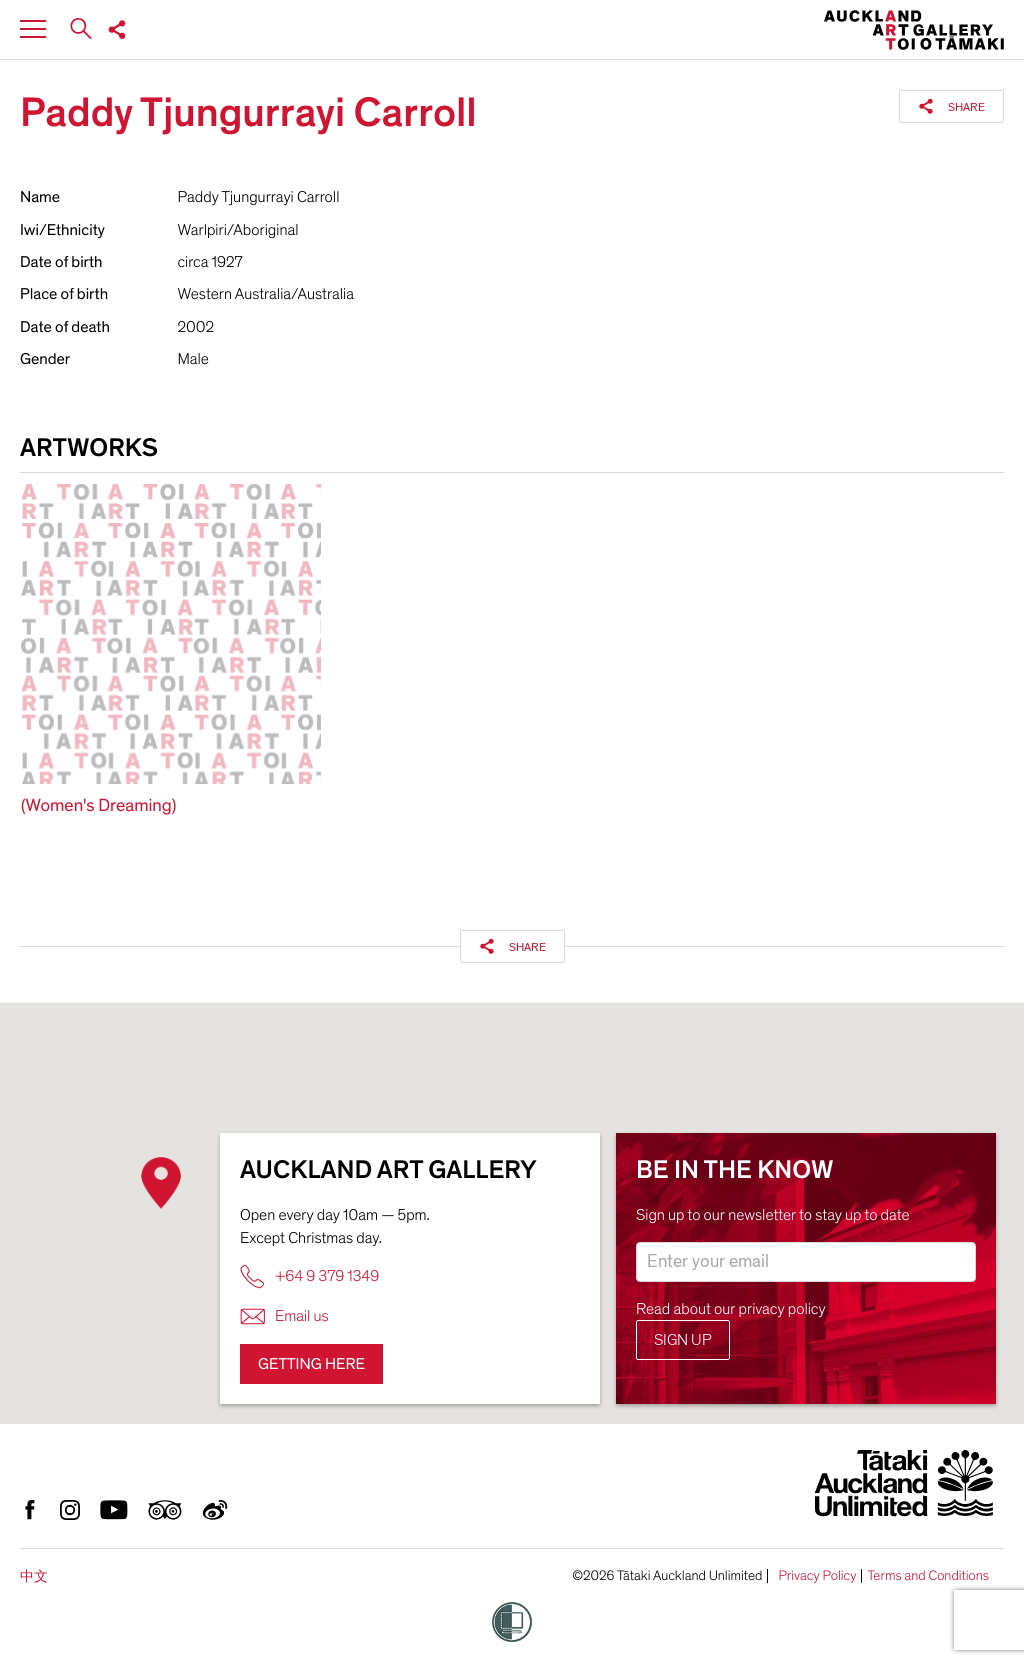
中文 (34, 1576)
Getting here (311, 1364)
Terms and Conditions (928, 1576)
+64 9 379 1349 (309, 1276)
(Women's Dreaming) (98, 806)
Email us (284, 1316)
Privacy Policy (817, 1576)
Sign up (683, 1340)
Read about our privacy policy (731, 1309)
